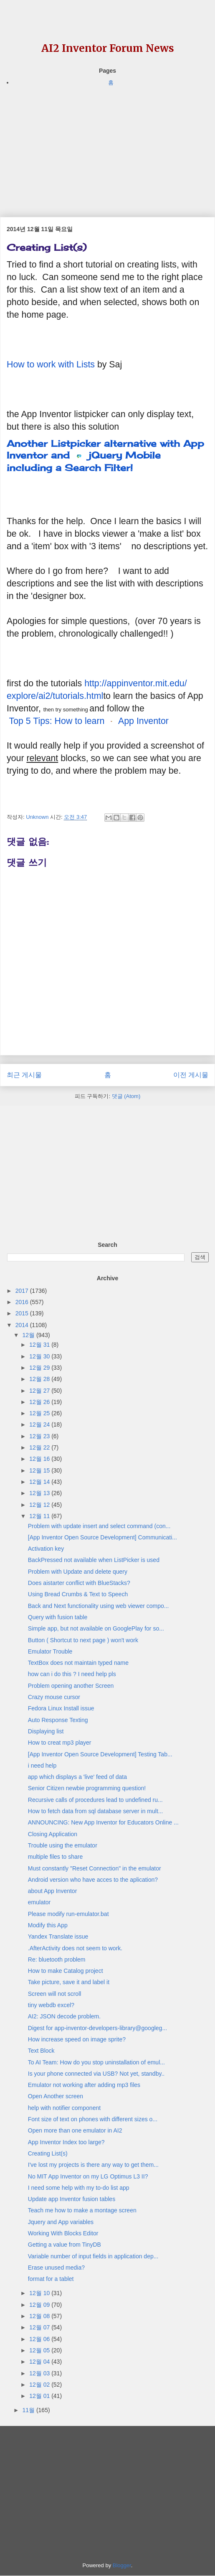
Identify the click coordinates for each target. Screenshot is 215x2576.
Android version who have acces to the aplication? (93, 1879)
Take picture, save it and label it (68, 1982)
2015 (22, 1313)
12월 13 (40, 1493)
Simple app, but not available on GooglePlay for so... (96, 1628)
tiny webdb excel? (51, 2005)
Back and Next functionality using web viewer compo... (98, 1606)
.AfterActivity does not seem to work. (75, 1948)
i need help (42, 1765)
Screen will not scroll (54, 1993)
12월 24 (40, 1424)
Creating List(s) (48, 2153)
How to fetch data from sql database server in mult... (95, 1811)
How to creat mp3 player (59, 1742)
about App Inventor (52, 1891)
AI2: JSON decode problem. (64, 2016)
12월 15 (40, 1470)
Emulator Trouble (50, 1651)
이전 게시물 (190, 1074)
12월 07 (40, 2327)
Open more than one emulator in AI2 (75, 2130)
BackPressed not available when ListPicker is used (93, 1560)
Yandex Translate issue (58, 1936)
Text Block (41, 2050)
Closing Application (52, 1834)
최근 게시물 (24, 1074)
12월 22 (40, 1447)
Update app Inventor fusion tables (71, 2199)
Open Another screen (55, 2096)
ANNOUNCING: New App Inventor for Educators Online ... (103, 1822)
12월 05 (40, 2350)
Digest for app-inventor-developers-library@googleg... (97, 2028)
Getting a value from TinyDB (64, 2244)
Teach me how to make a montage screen (82, 2210)
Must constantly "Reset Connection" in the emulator (94, 1868)
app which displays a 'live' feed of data (77, 1776)
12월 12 (40, 1504)
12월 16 (40, 1458)
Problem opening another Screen (71, 1685)
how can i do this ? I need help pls (72, 1674)
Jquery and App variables (61, 2222)
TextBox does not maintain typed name (78, 1662)
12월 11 (40, 1516)
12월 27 (40, 1390)
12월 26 (40, 1402)
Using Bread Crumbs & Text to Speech (78, 1594)
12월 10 (40, 2293)
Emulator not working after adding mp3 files (84, 2085)
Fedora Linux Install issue (61, 1708)
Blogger (122, 2565)
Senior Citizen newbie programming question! (87, 1788)
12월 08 (40, 2316)
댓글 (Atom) (126, 1096)
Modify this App (48, 1925)
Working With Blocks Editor (63, 2233)
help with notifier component (64, 2108)
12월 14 (40, 1481)
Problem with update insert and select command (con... (99, 1526)
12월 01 (40, 2396)
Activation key (46, 1548)
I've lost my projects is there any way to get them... (93, 2164)
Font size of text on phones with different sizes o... (92, 2119)
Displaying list (46, 1731)
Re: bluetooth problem (57, 1959)
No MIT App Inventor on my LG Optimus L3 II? (88, 2176)
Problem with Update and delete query (77, 1571)
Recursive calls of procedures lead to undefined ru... (95, 1799)
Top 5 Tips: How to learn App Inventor (89, 721)
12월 (29, 1335)
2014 (22, 1325)
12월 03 (40, 2373)
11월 (29, 2410)
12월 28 (40, 1379)
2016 (22, 1302)
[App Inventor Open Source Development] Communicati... (102, 1537)
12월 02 (40, 2384)
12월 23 (40, 1436)
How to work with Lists (51, 364)
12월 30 (40, 1356)
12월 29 (40, 1367)
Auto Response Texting (58, 1720)
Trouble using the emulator (62, 1845)
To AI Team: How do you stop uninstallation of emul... (96, 2062)
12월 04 (40, 2361)
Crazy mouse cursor (54, 1697)
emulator (39, 1902)
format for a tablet (51, 2278)
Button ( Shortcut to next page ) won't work (83, 1640)
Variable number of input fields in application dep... (93, 2256)
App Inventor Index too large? (66, 2142)
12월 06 (40, 2339)
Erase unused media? (56, 2267)
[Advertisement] (107, 145)
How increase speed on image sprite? (77, 2039)
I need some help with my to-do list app (78, 2187)
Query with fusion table (57, 1617)
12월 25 (40, 1413)
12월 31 (40, 1344)
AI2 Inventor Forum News (107, 48)
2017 (22, 1290)
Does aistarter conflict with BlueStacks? (79, 1583)
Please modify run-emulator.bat (68, 1914)
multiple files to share (55, 1856)
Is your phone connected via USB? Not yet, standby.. (96, 2073)
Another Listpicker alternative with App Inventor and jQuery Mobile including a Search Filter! (105, 455)
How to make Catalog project (65, 1970)
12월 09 (40, 2304)
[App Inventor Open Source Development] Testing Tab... (100, 1754)
